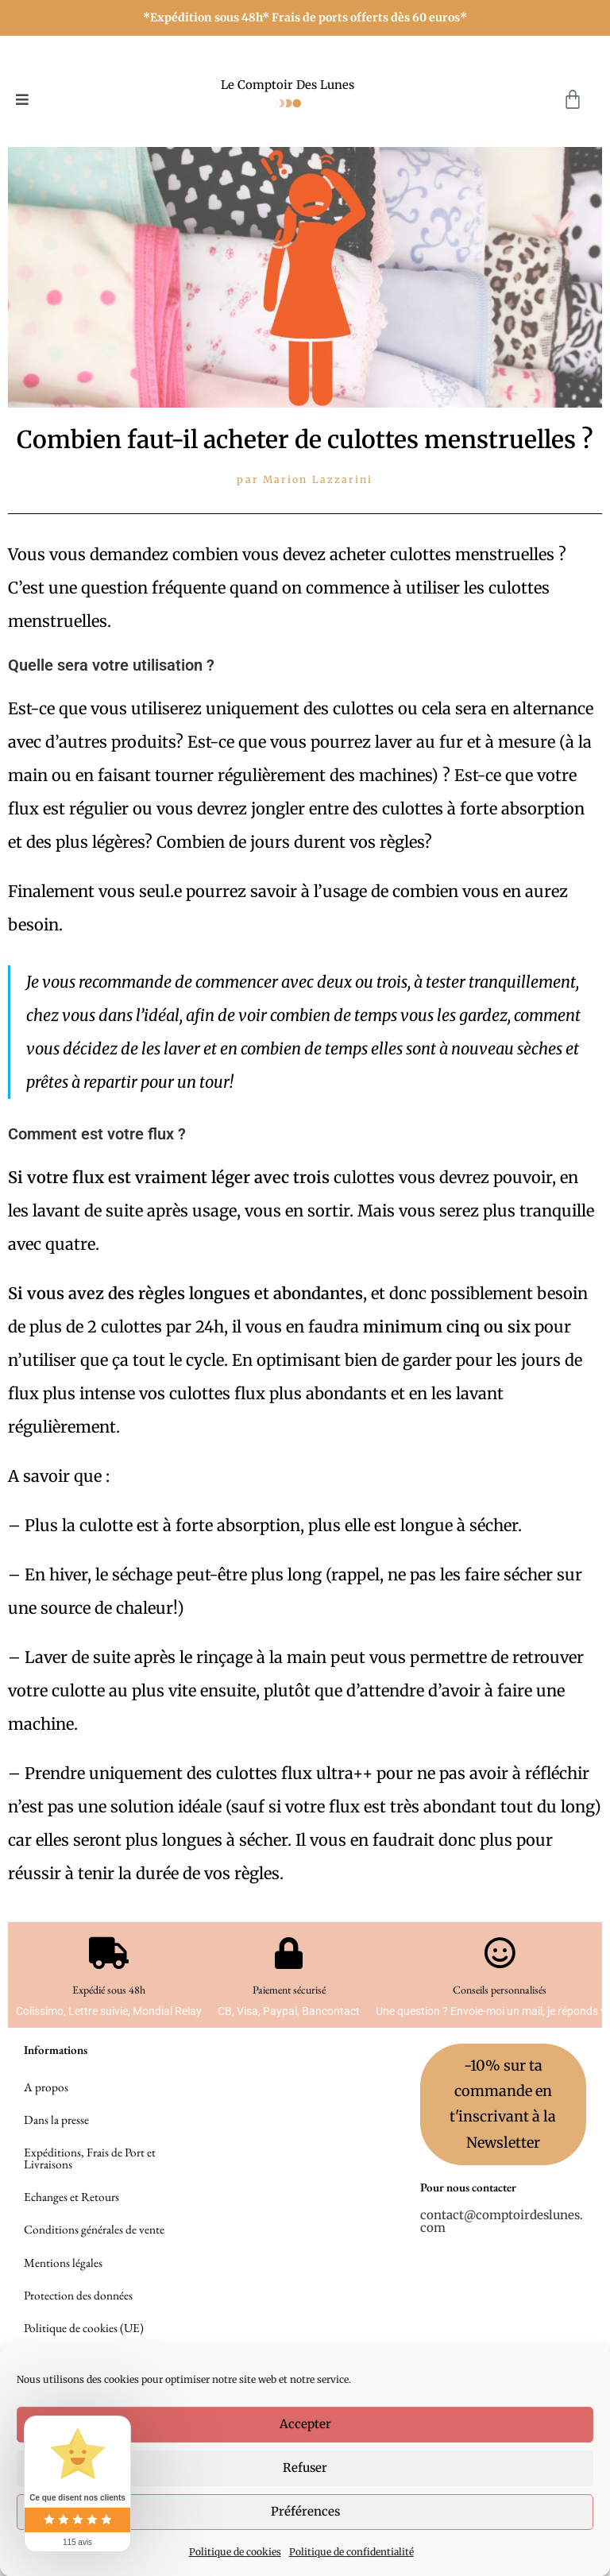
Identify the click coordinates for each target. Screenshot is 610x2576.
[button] (22, 100)
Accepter (305, 2423)
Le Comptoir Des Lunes (287, 85)
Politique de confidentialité (351, 2552)
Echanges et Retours (71, 2215)
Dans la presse (56, 2126)
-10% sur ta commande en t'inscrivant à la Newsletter (503, 2104)
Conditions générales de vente (93, 2252)
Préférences (305, 2511)
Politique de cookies (235, 2552)
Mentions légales (63, 2288)
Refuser (305, 2467)
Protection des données (77, 2325)
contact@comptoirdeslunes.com (501, 2222)
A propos (45, 2090)
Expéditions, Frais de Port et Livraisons (88, 2171)
